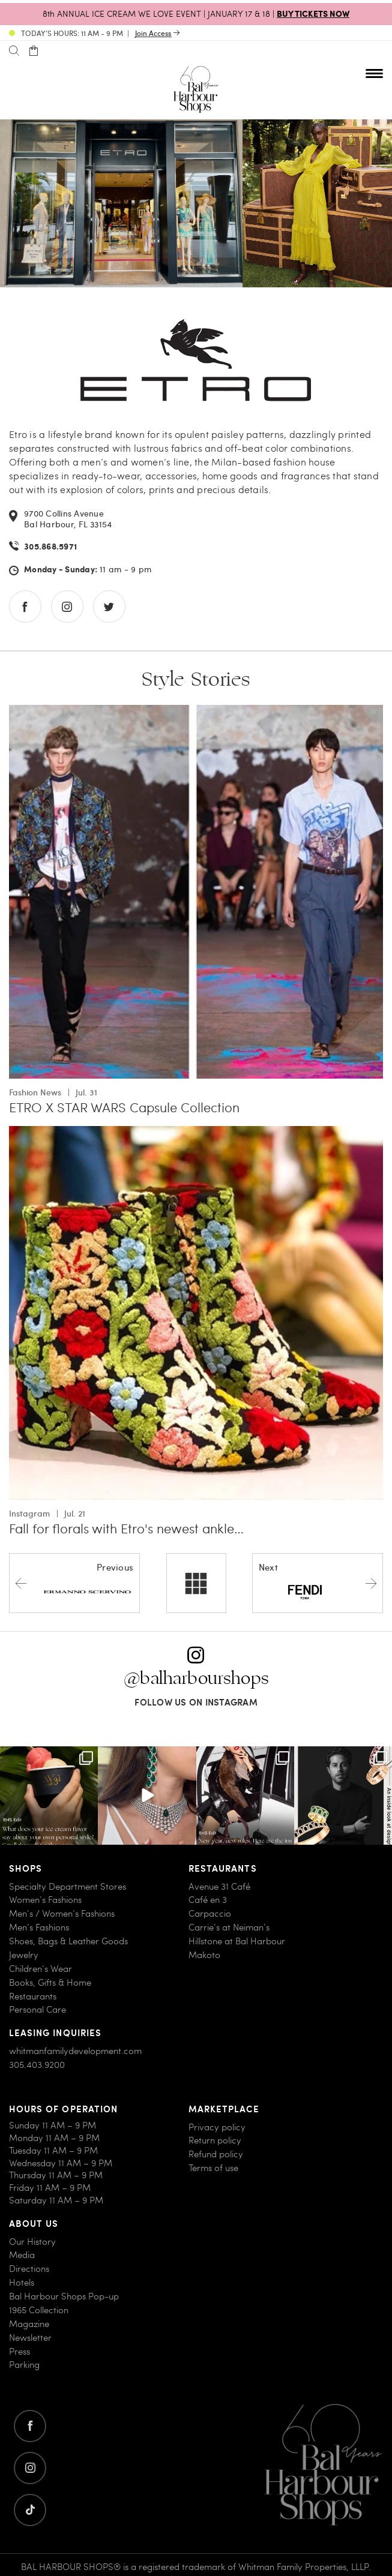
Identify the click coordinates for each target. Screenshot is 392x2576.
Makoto (204, 1954)
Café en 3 (207, 1899)
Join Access (153, 33)
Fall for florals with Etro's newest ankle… (126, 1528)
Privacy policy (217, 2127)
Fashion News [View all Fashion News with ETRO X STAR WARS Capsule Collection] (35, 1092)
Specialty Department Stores (67, 1886)
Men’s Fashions (39, 1927)
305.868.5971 (50, 546)
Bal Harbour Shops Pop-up (64, 2296)
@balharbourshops (196, 1678)
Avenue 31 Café (219, 1886)
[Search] (14, 51)
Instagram (29, 1513)
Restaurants (32, 1996)
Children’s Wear (40, 1968)
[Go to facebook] (30, 2426)
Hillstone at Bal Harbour (236, 1941)
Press (19, 2351)
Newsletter (30, 2337)
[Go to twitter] (30, 2510)
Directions (29, 2268)
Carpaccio (209, 1913)
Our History (32, 2241)
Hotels (21, 2282)
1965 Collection (38, 2310)
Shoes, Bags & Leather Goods (68, 1941)
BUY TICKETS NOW (313, 13)
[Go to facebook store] (25, 606)
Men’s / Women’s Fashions (62, 1913)
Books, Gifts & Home (50, 1982)
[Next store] (317, 1583)
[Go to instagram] (30, 2468)
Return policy (214, 2140)
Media (22, 2254)
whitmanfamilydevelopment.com (75, 2050)
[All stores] (196, 1583)
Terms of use (213, 2167)
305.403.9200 (37, 2064)
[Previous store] (74, 1583)
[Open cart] (33, 51)
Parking (24, 2364)
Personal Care (37, 2009)
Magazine (29, 2323)
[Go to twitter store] (109, 606)
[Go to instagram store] (67, 606)
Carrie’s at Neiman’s (229, 1927)
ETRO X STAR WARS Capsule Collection (124, 1107)
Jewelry (23, 1954)
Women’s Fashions (45, 1899)
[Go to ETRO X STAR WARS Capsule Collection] (196, 712)
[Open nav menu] (374, 73)
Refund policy (215, 2154)
